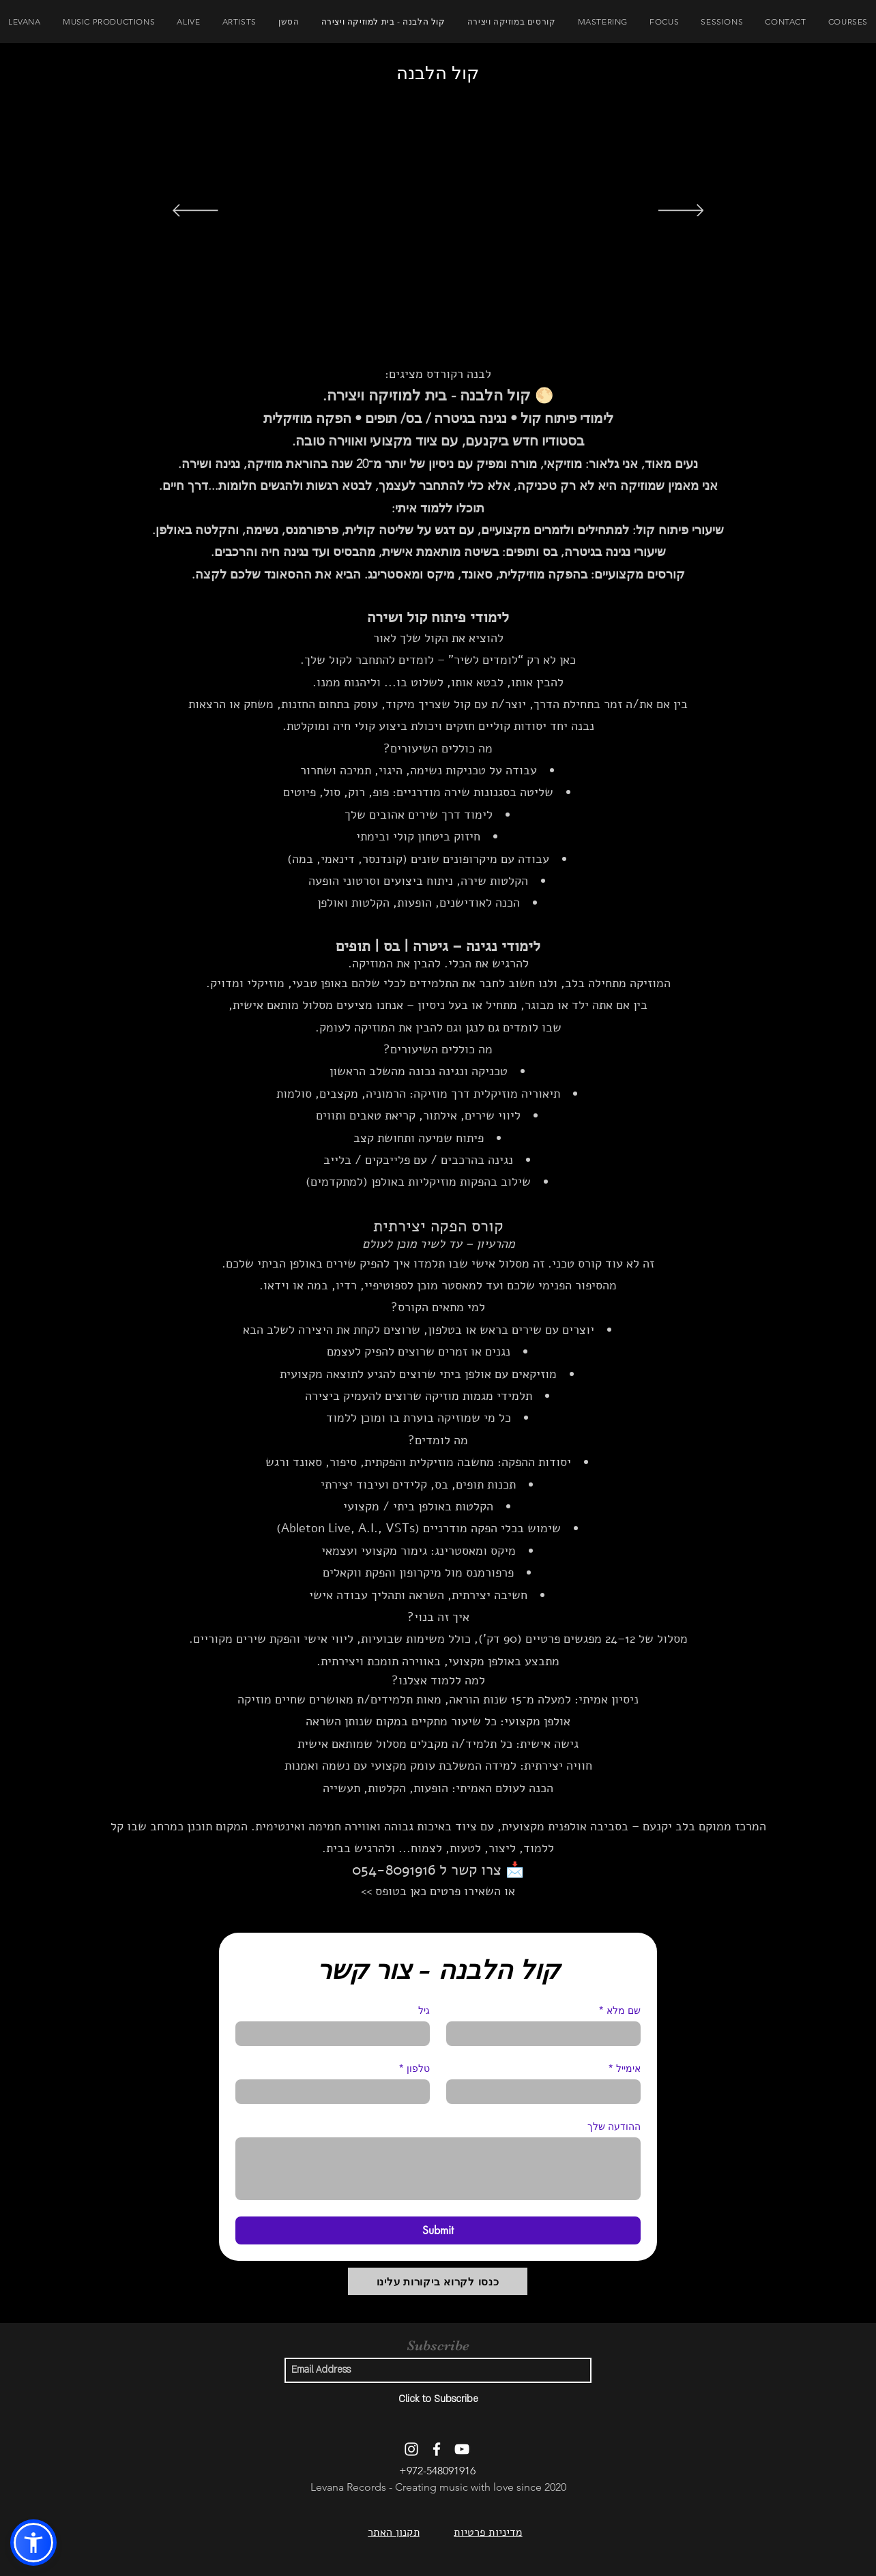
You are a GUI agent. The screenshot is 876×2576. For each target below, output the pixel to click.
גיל (424, 2010)
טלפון (414, 2068)
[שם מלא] (547, 2033)
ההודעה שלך (614, 2126)
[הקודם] (195, 211)
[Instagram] (411, 2449)
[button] (33, 2542)
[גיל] (337, 2033)
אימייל (624, 2068)
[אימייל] (547, 2091)
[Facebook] (437, 2449)
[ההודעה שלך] (438, 2169)
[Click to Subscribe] (438, 2399)
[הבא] (681, 211)
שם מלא (619, 2010)
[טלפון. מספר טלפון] (328, 2091)
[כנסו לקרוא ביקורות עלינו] (437, 2281)
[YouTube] (462, 2449)
